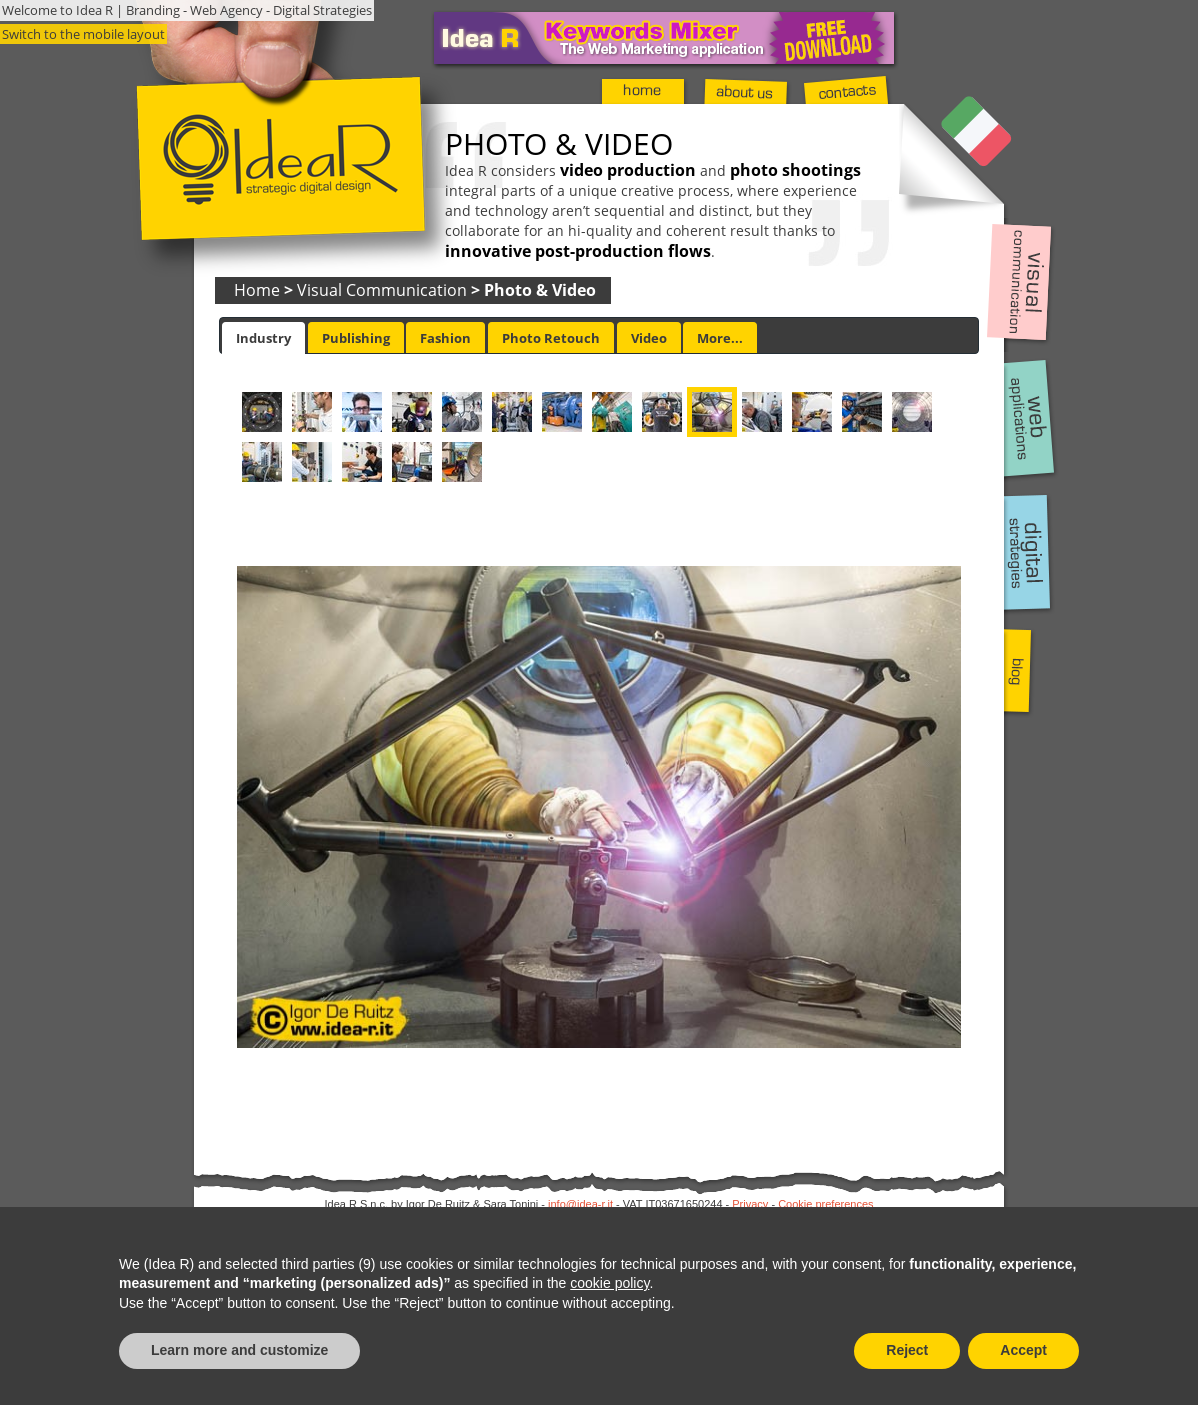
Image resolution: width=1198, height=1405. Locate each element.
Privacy (750, 1204)
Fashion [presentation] (445, 338)
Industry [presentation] (263, 338)
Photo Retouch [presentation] (551, 338)
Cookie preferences (825, 1204)
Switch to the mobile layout (83, 34)
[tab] (263, 338)
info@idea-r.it (580, 1204)
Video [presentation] (649, 338)
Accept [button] (1023, 1350)
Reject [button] (907, 1350)
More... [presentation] (720, 338)
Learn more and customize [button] (239, 1350)
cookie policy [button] (609, 1283)
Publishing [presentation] (356, 338)
